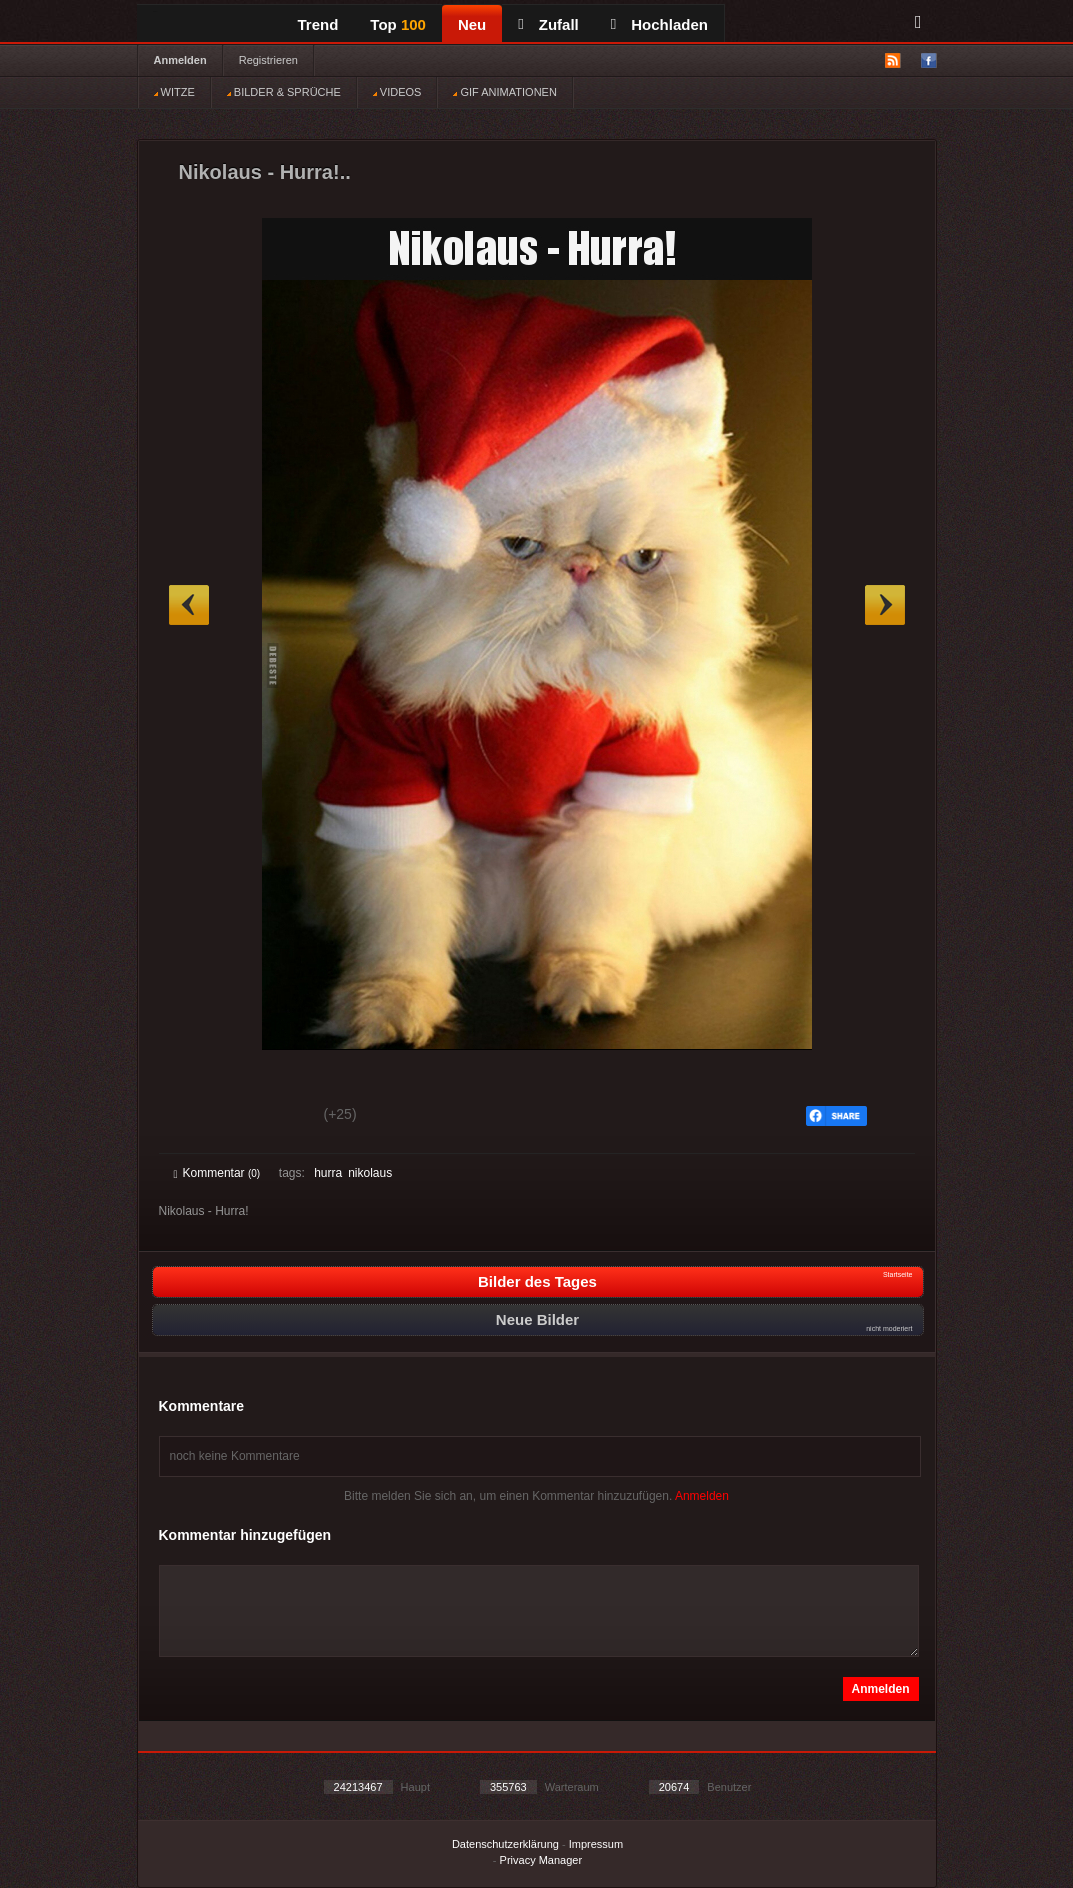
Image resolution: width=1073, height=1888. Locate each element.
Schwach (271, 1117)
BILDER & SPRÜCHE (284, 92)
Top (398, 24)
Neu (472, 24)
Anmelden (180, 60)
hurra (328, 1173)
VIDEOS (397, 92)
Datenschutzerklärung (505, 1844)
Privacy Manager (541, 1860)
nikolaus (370, 1173)
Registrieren (268, 60)
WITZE (174, 92)
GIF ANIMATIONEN (504, 92)
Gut (196, 1117)
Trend (318, 24)
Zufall (548, 24)
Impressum (596, 1844)
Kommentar (217, 1173)
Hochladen (659, 24)
